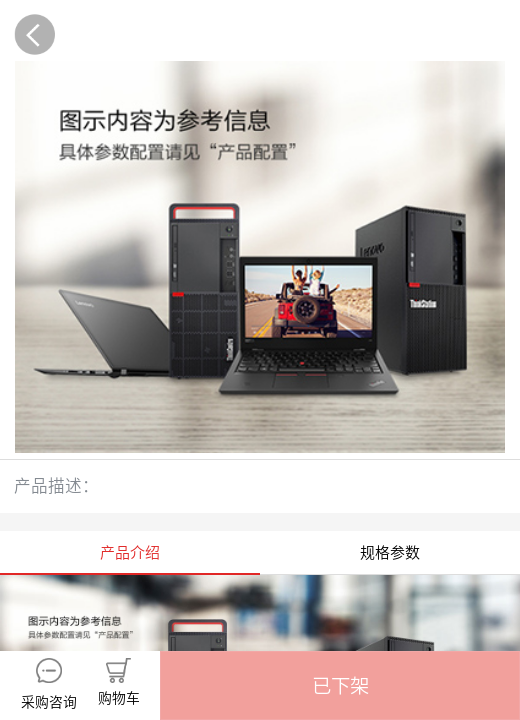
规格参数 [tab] (390, 552)
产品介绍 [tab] (130, 552)
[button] (340, 685)
